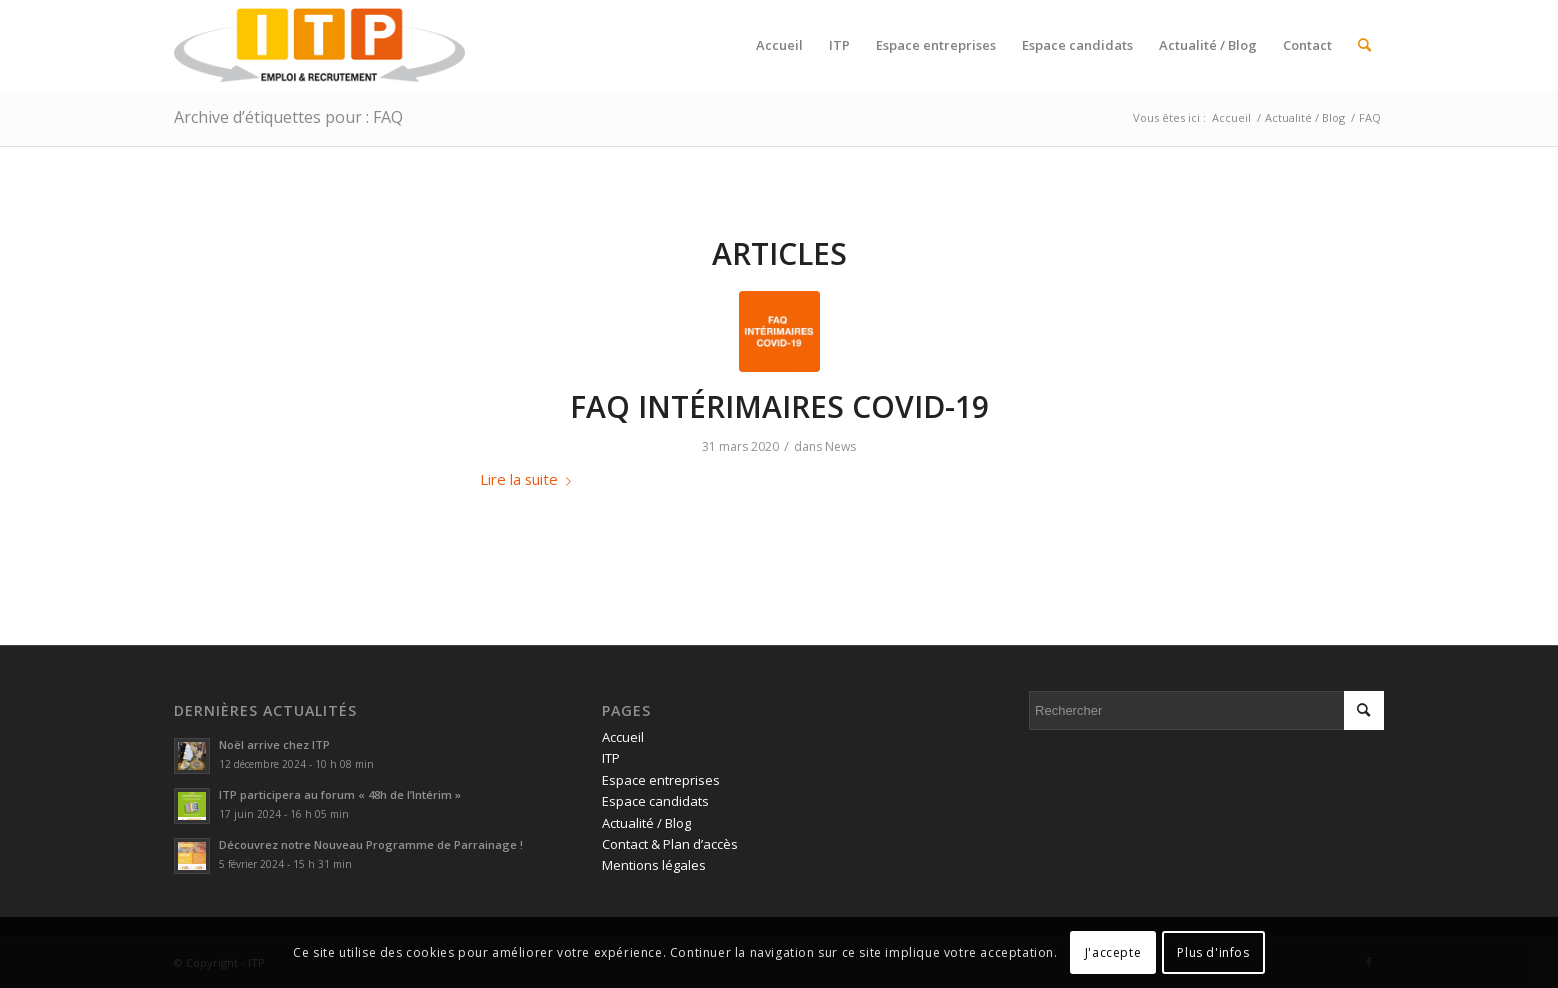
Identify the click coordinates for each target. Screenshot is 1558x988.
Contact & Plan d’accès (670, 844)
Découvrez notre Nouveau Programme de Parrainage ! (371, 844)
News (840, 446)
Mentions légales (654, 865)
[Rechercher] (1364, 45)
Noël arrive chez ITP (274, 744)
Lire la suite (529, 479)
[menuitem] (779, 45)
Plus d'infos (1213, 952)
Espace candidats (655, 801)
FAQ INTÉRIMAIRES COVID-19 (779, 406)
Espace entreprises (661, 780)
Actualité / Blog (646, 823)
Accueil (623, 737)
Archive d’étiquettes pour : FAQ (288, 117)
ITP (611, 758)
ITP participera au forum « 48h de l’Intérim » (340, 794)
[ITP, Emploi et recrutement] (319, 45)
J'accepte (1113, 952)
